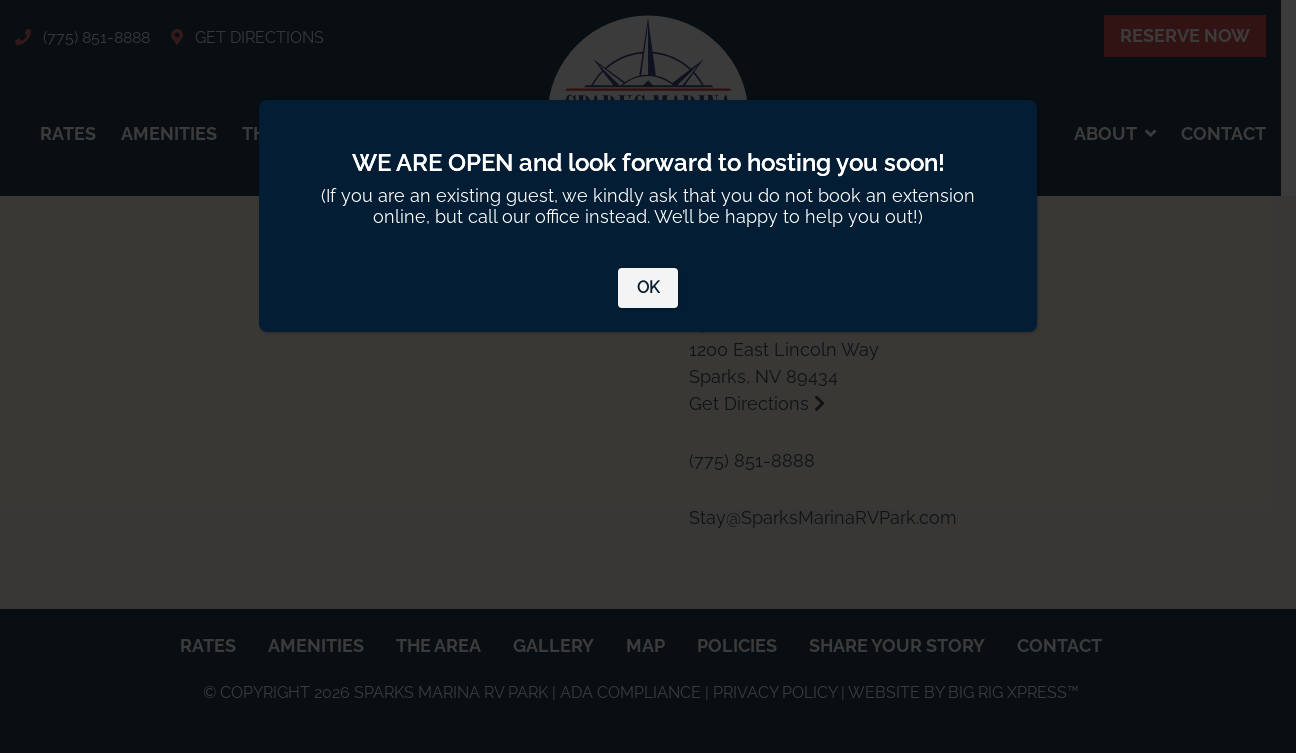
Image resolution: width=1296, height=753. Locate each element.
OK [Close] (648, 287)
